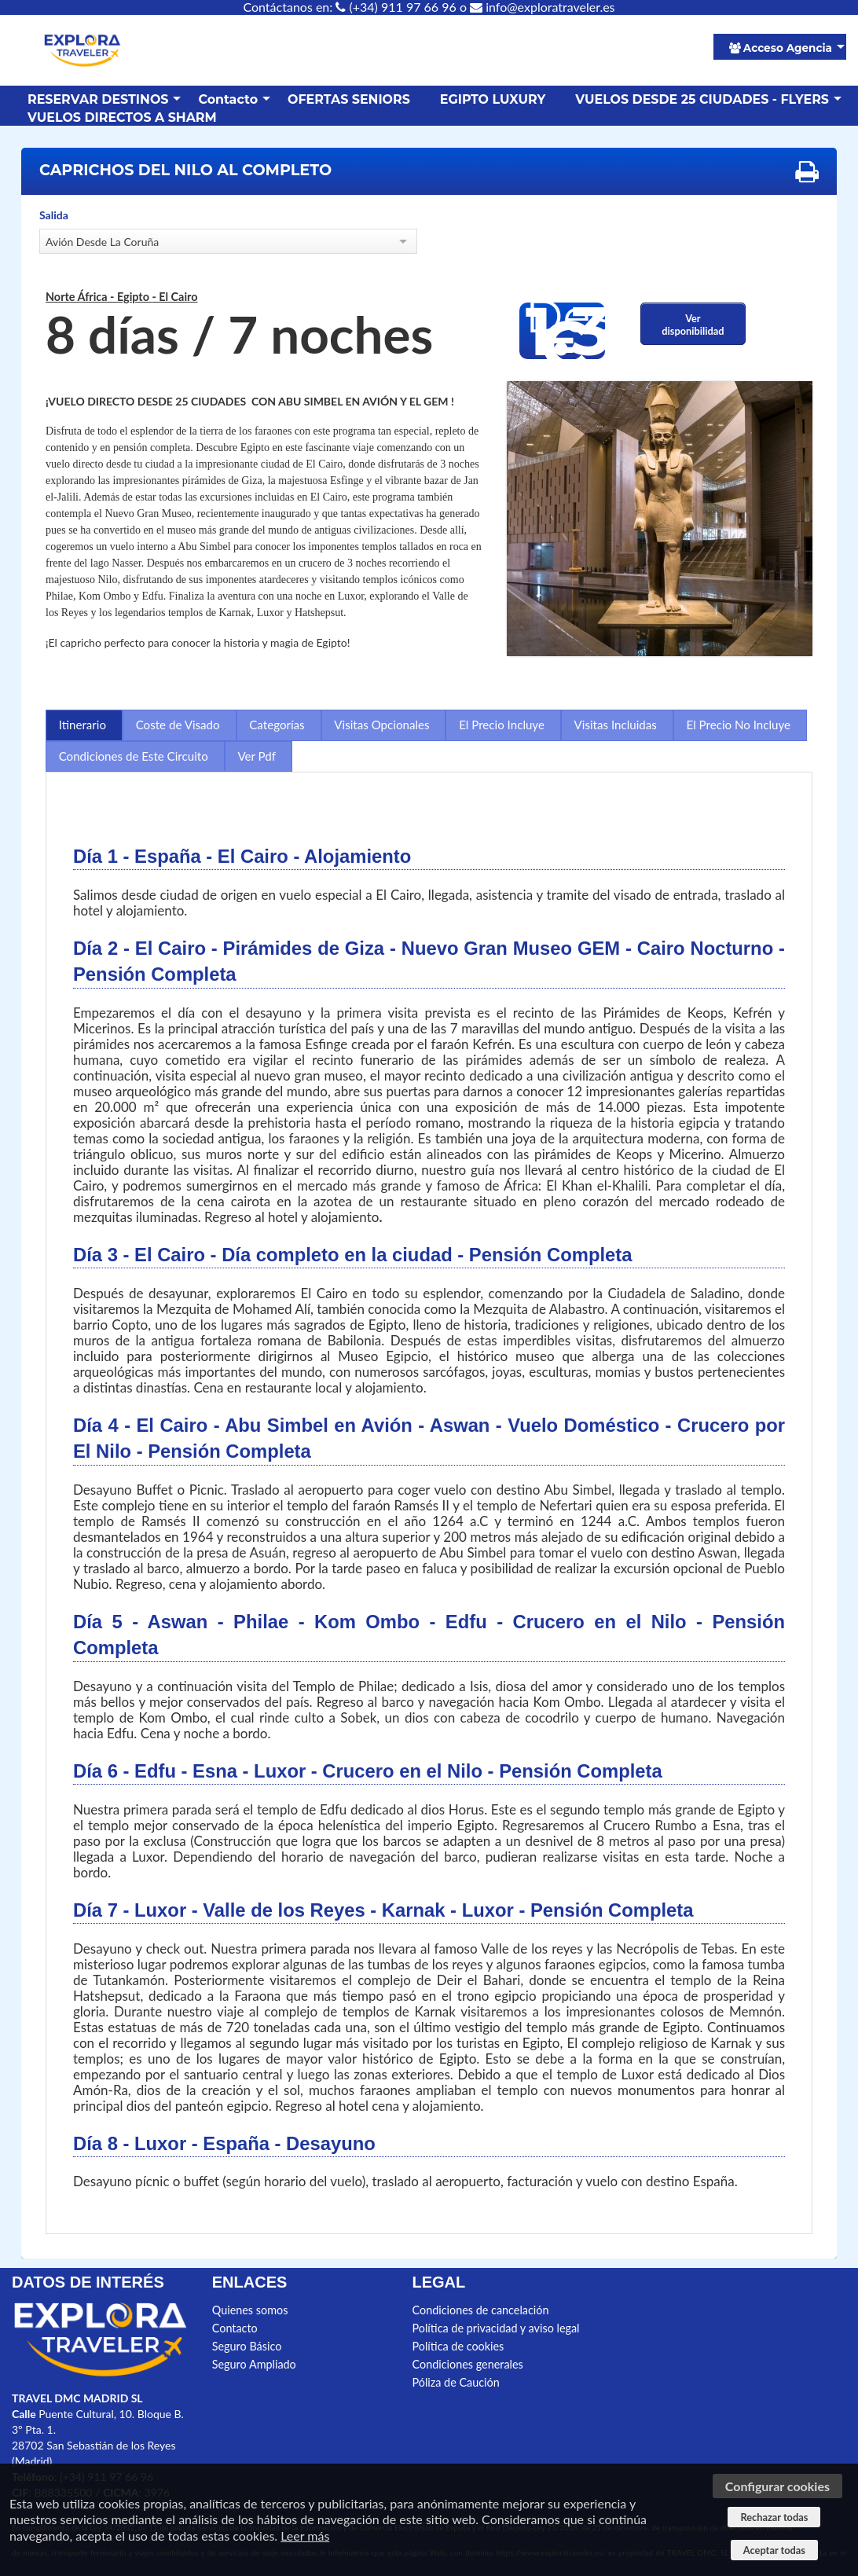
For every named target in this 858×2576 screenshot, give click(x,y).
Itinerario (82, 724)
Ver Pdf (256, 756)
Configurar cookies (777, 2486)
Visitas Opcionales (381, 724)
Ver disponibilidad (693, 324)
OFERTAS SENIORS (349, 99)
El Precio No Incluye (739, 724)
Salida (53, 215)
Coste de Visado (178, 724)
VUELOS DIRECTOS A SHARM (122, 117)
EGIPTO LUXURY (492, 99)
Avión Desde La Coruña (102, 241)
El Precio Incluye (501, 724)
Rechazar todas (774, 2517)
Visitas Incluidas (615, 724)
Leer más (304, 2535)
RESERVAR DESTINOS (98, 99)
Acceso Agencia (780, 48)
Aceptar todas (774, 2550)
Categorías (276, 724)
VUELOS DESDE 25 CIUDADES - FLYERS (702, 99)
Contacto (228, 99)
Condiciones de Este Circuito (133, 756)
